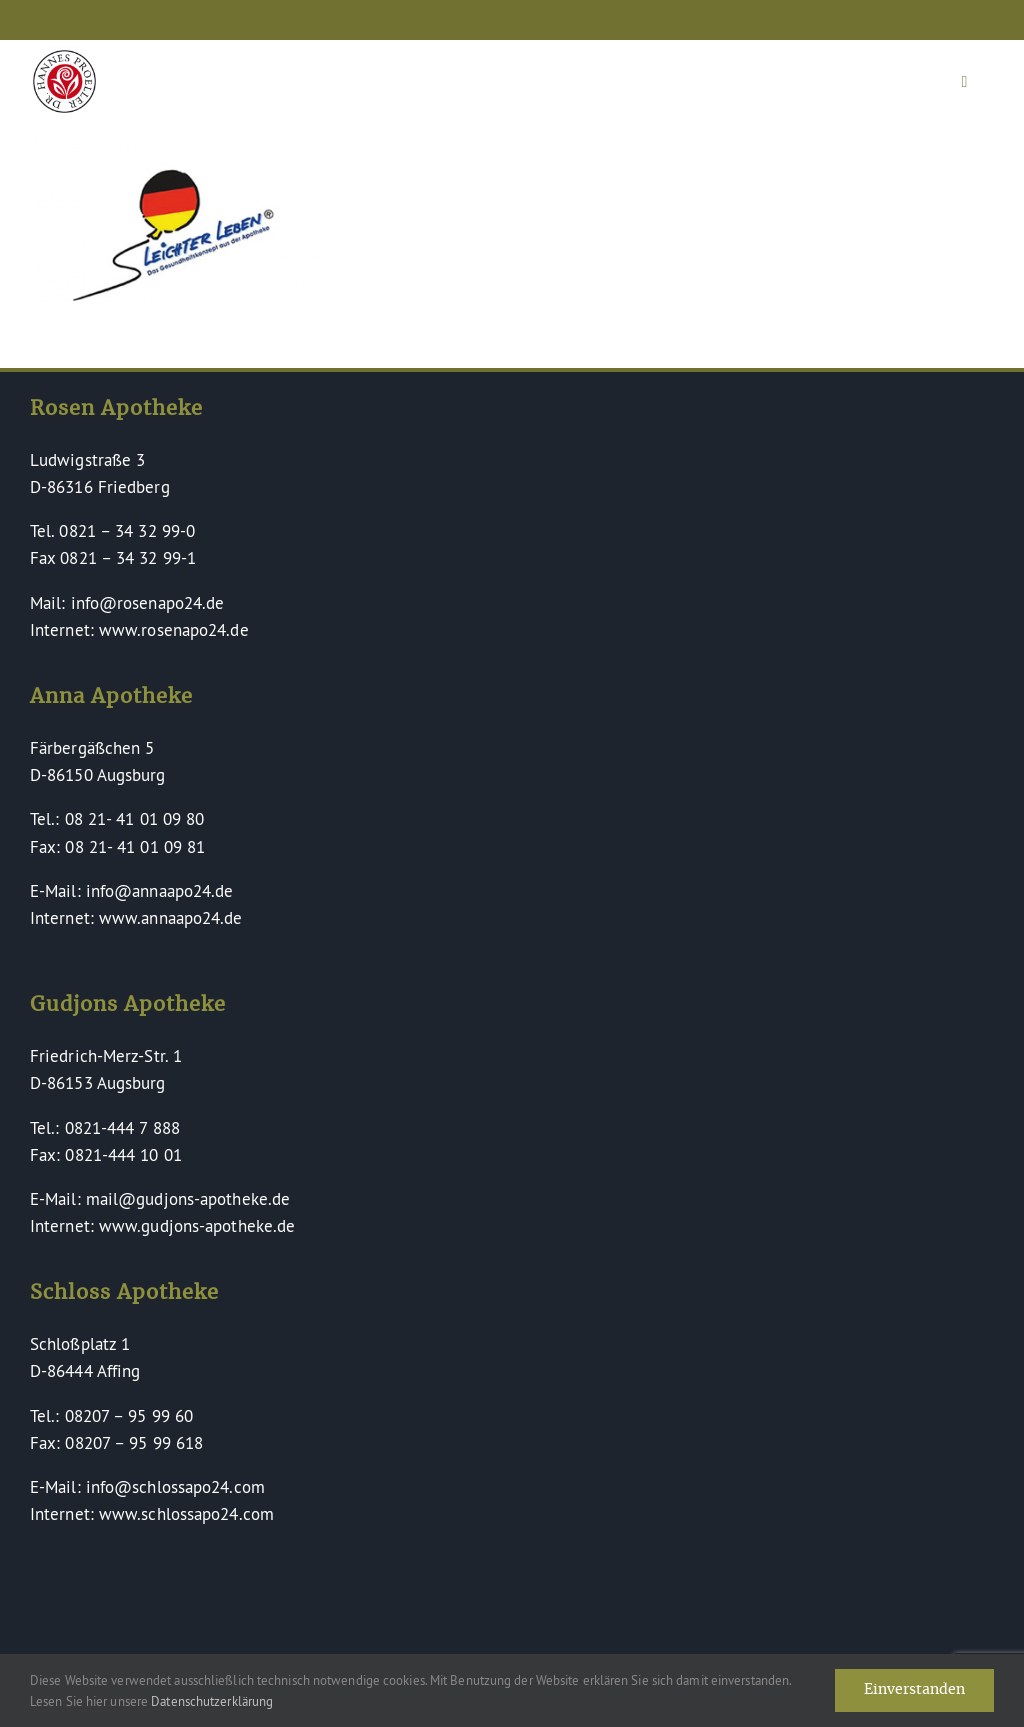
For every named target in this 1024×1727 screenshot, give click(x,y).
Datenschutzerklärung (212, 1701)
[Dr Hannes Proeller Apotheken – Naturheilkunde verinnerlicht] (64, 58)
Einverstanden (914, 1690)
